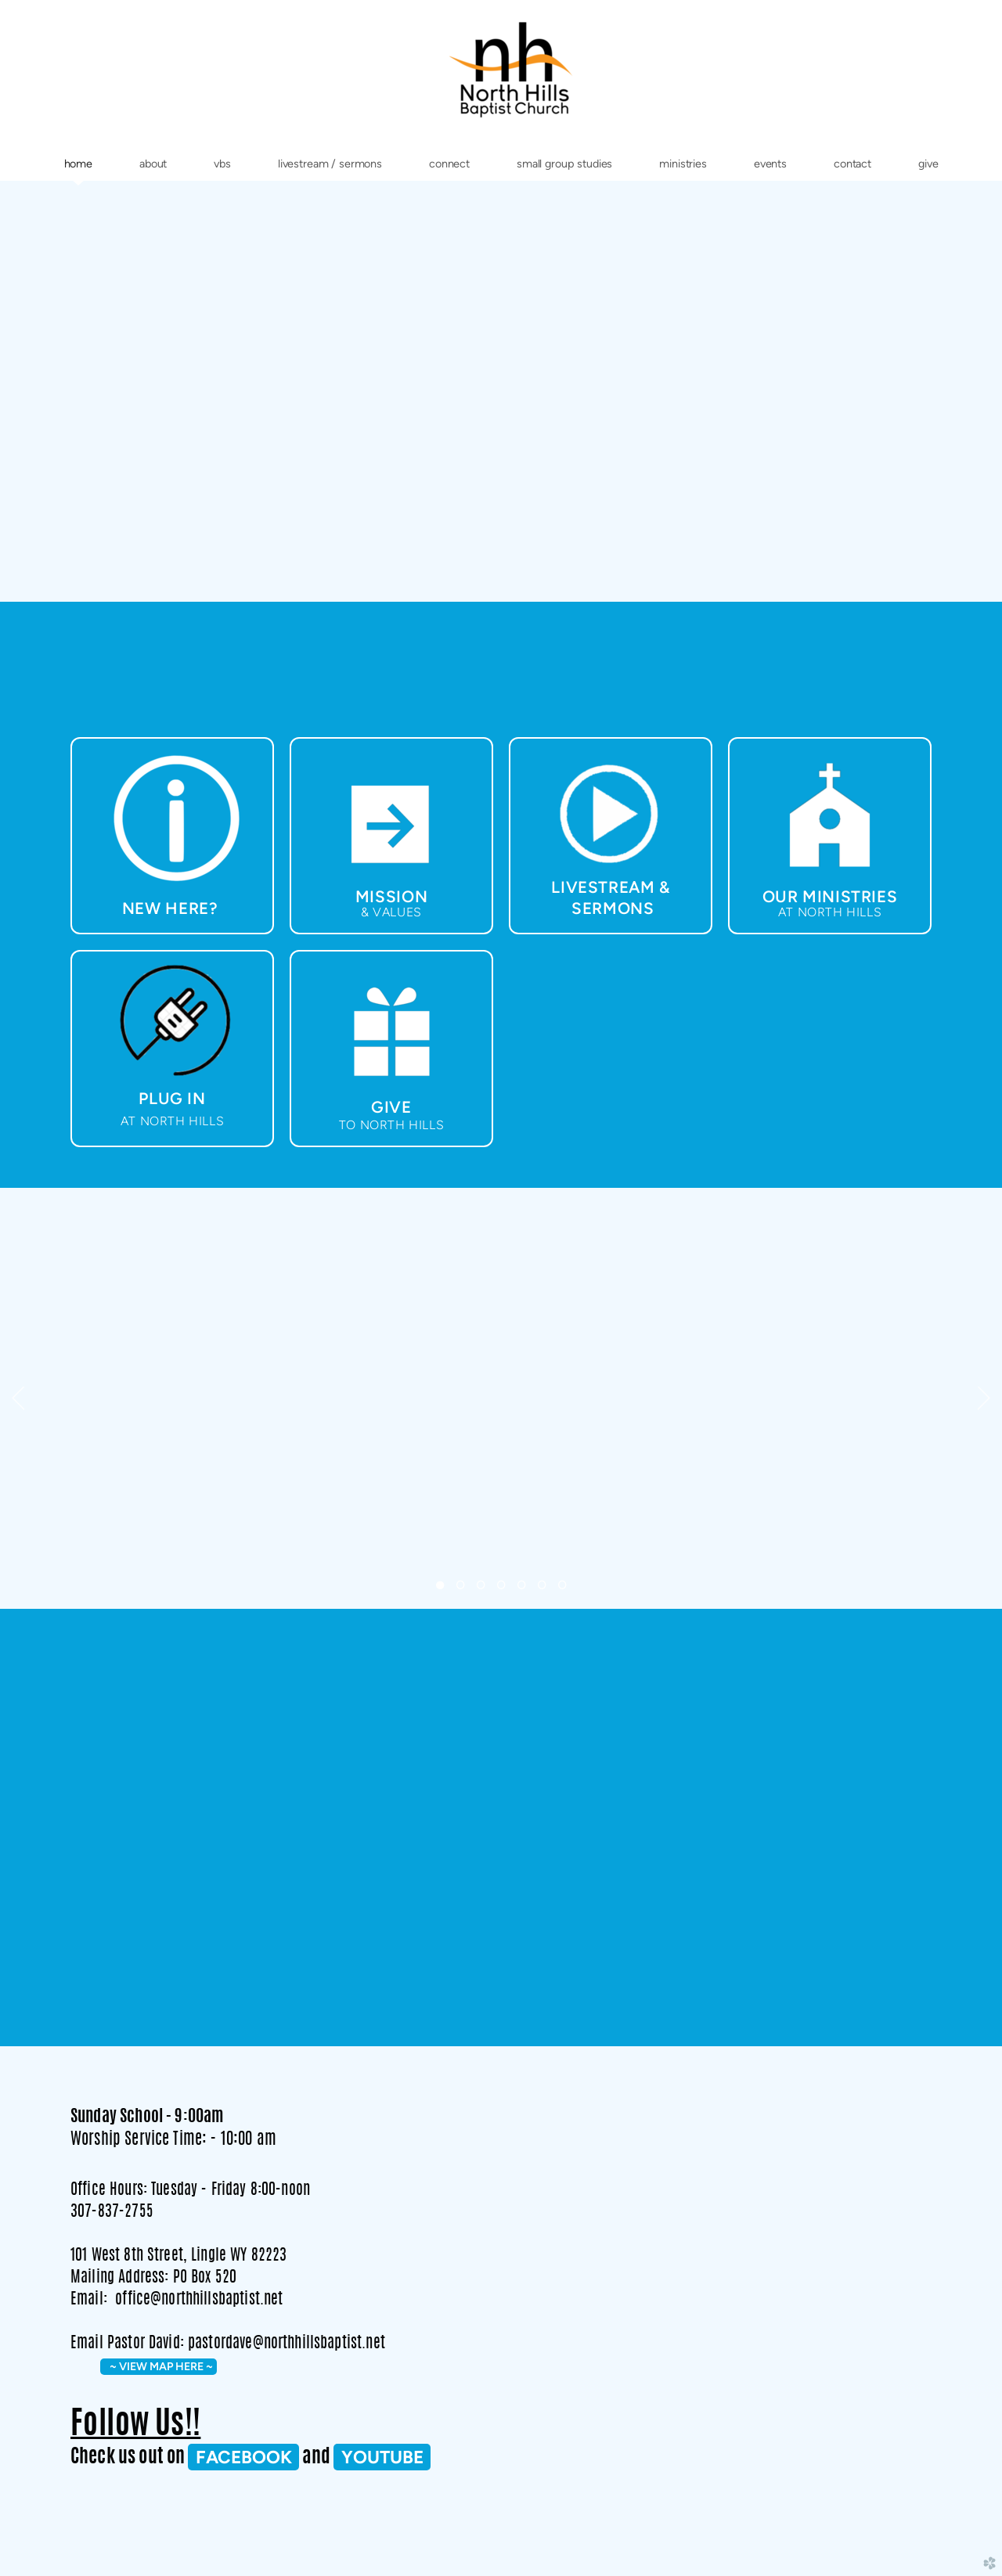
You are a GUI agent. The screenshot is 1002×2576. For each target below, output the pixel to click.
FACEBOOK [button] (244, 2457)
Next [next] (984, 1398)
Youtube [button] (382, 2457)
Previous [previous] (18, 1398)
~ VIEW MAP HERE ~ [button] (159, 2366)
